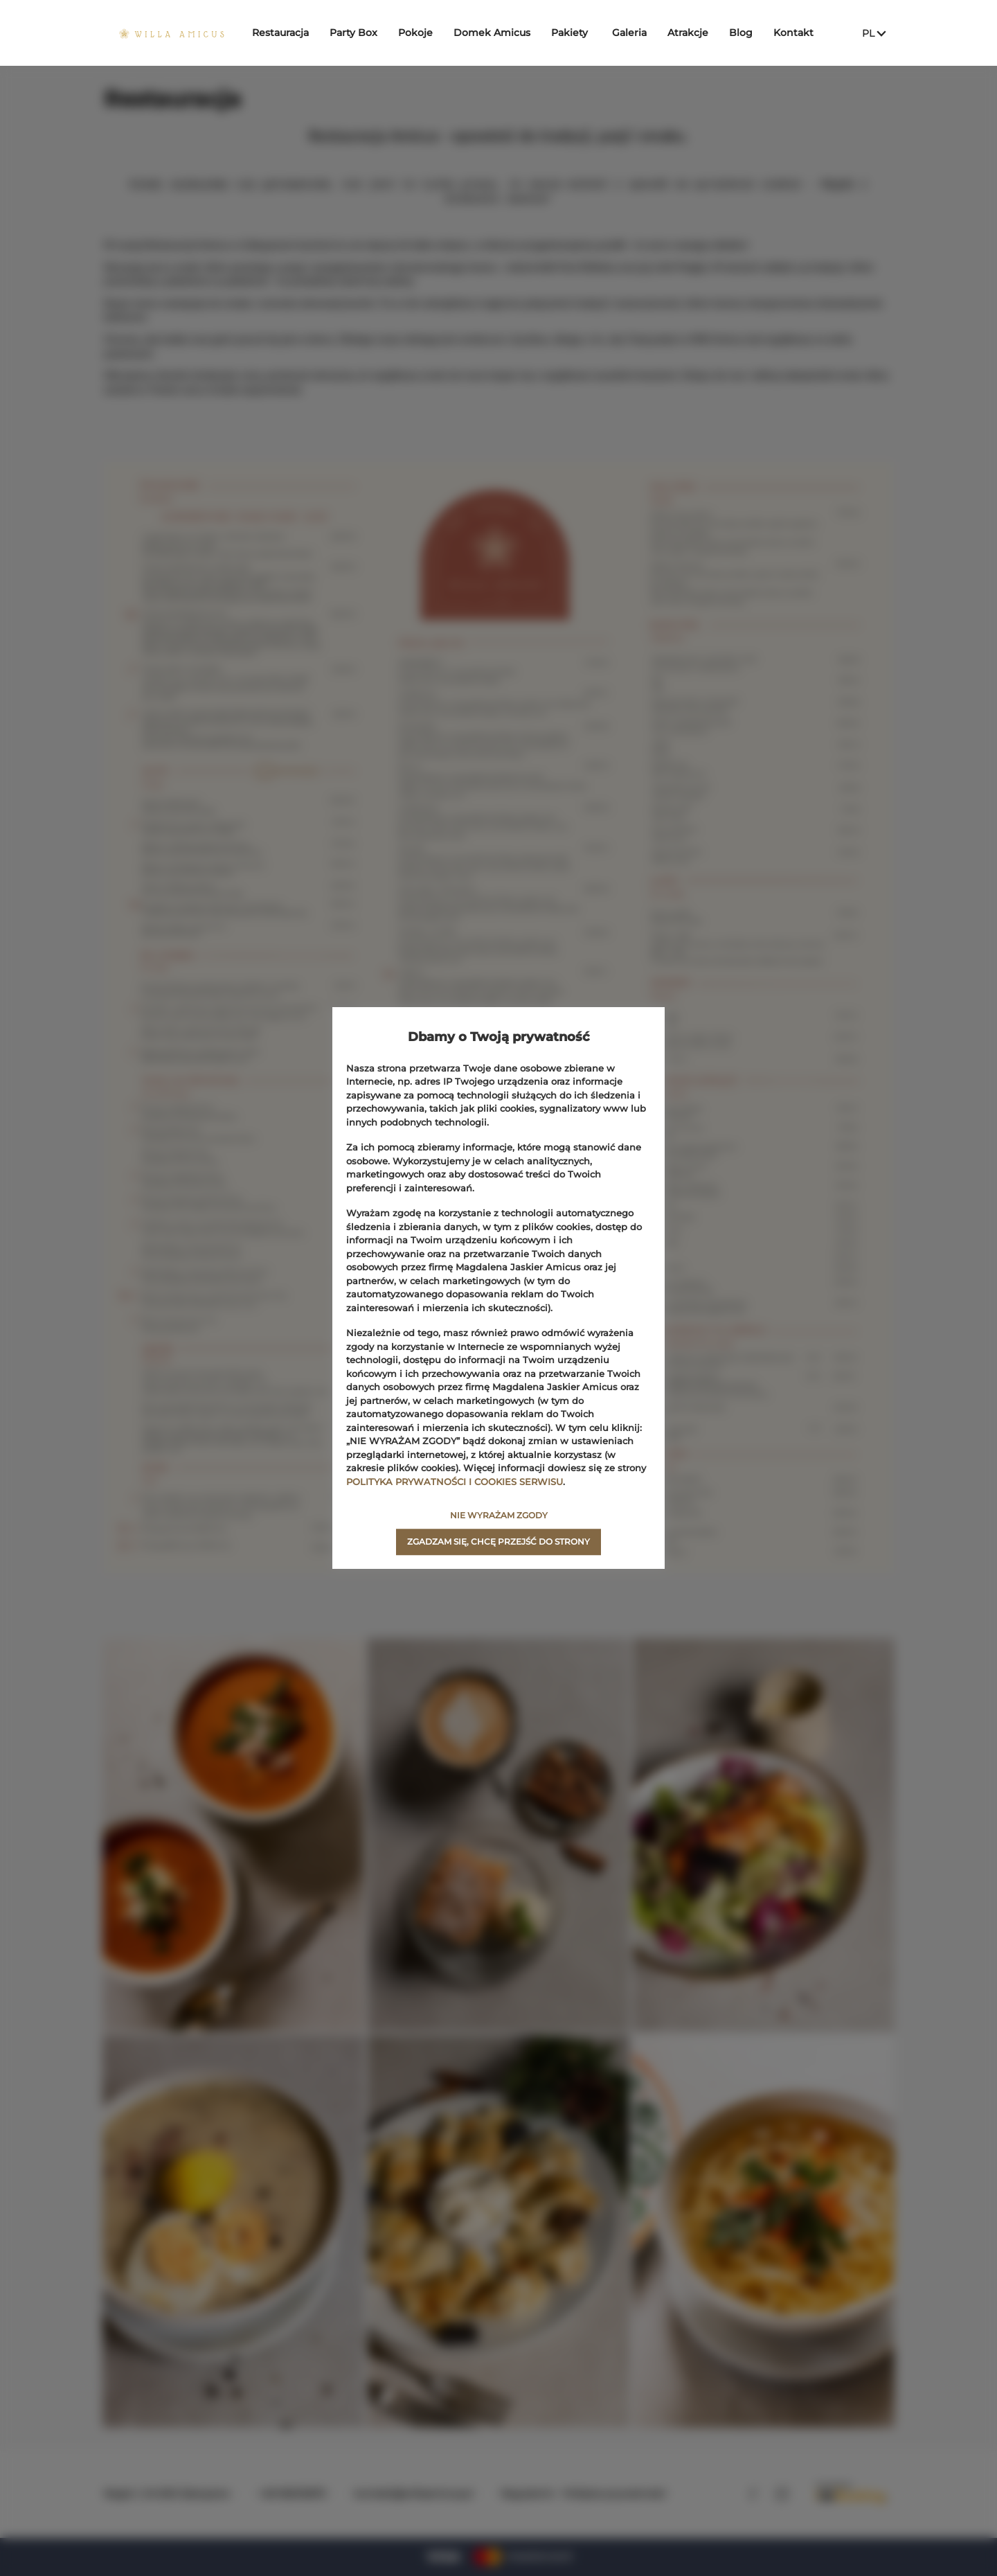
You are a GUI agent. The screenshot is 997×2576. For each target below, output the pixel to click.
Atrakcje (694, 32)
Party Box (360, 32)
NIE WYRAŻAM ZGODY (499, 1515)
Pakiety (576, 32)
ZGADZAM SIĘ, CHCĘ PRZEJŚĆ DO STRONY (498, 1541)
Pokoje (422, 32)
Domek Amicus (498, 32)
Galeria (636, 32)
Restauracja (287, 32)
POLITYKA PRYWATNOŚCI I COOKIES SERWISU (454, 1481)
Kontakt (800, 32)
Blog (748, 32)
